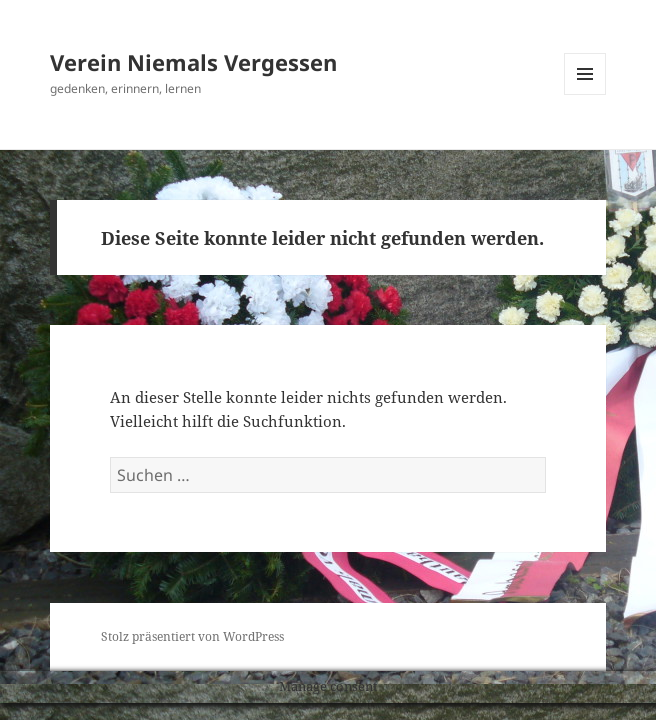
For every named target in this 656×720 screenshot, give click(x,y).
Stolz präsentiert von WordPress (192, 636)
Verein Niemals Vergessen (193, 62)
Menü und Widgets (585, 94)
